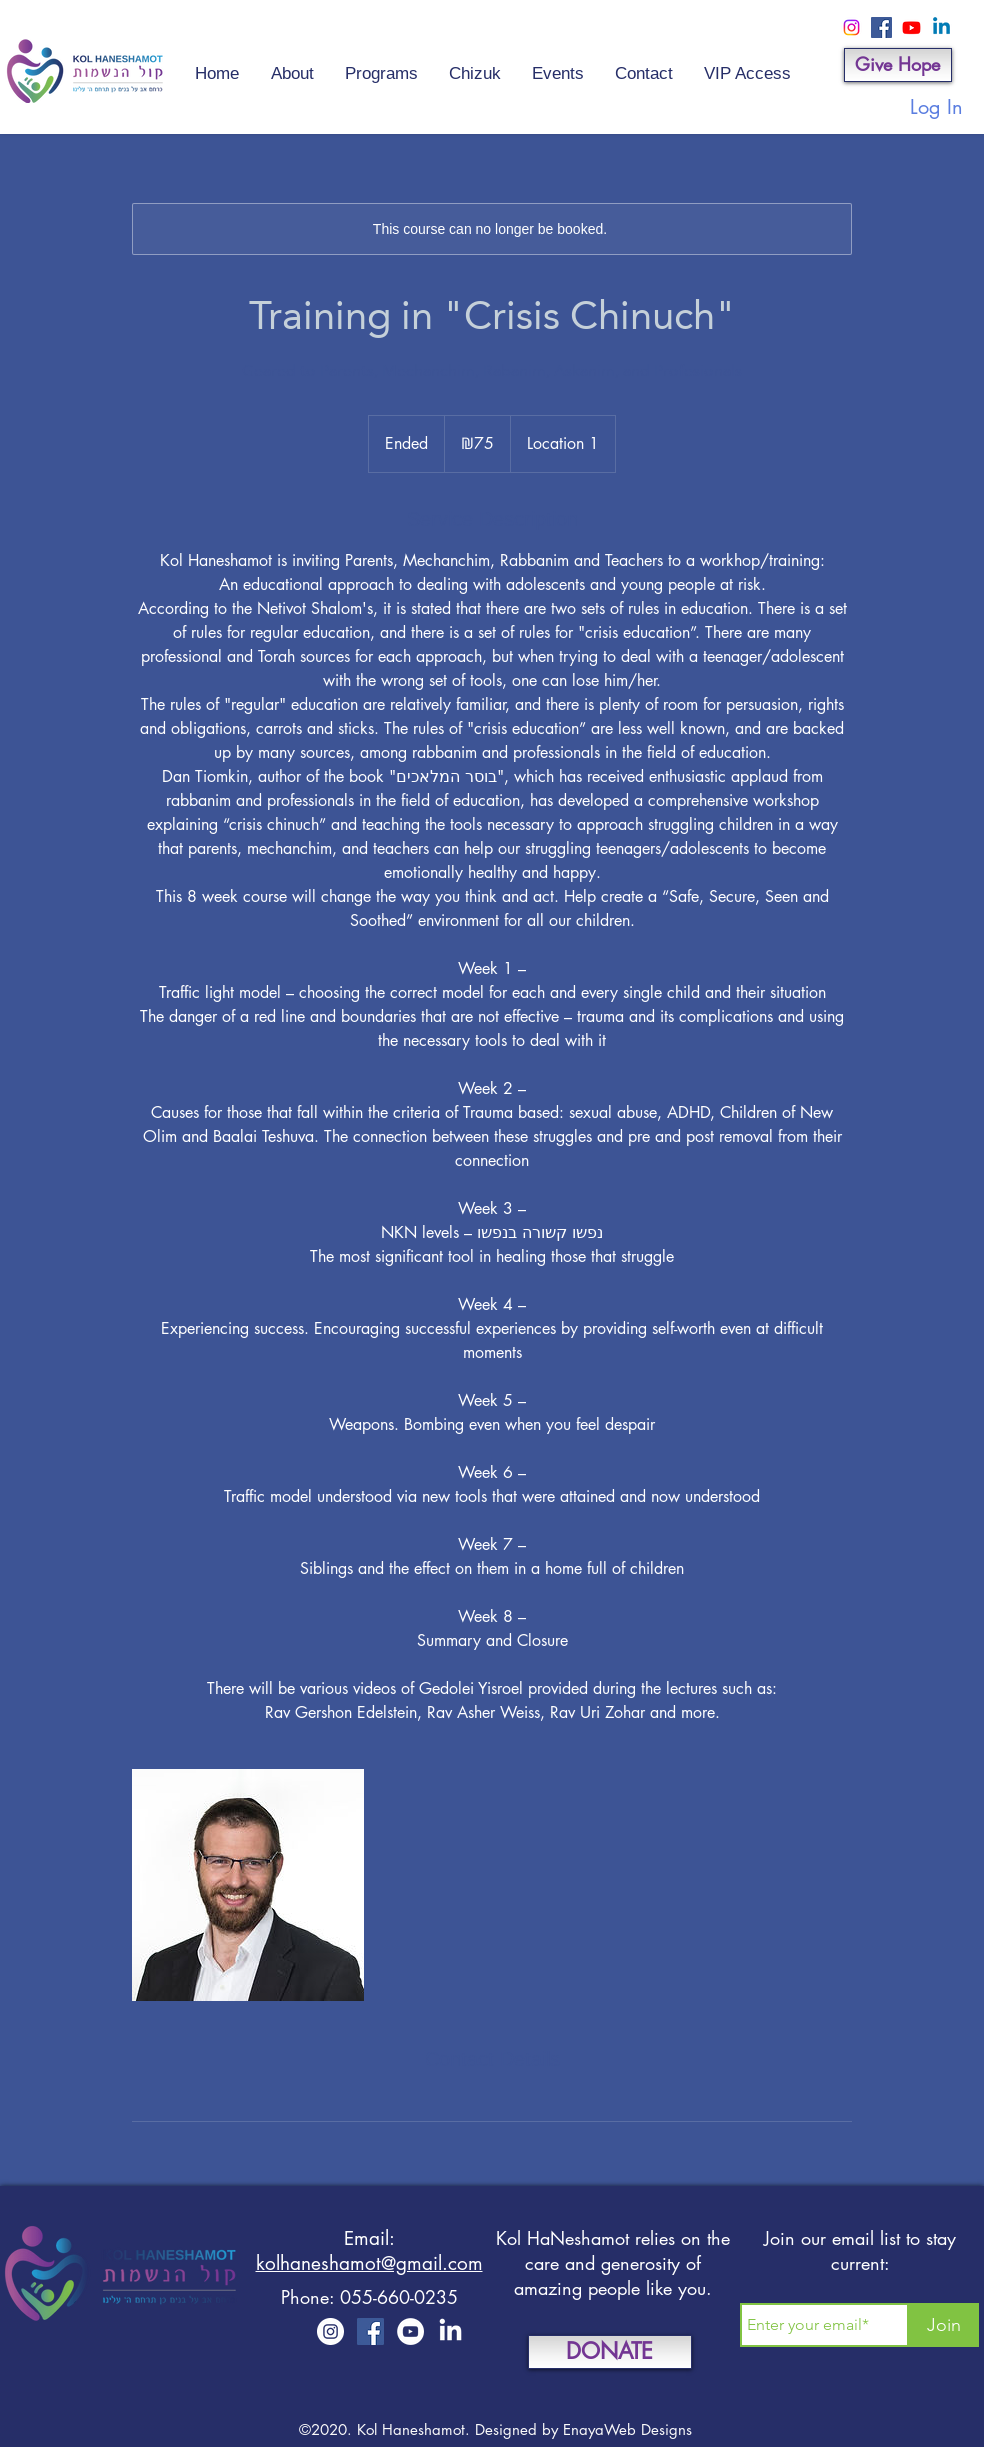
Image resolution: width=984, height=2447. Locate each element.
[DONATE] (610, 2352)
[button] (557, 65)
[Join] (944, 2325)
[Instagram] (851, 27)
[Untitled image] (248, 1885)
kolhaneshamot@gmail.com (369, 2263)
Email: (369, 2238)
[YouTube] (410, 2331)
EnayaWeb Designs (627, 2429)
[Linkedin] (941, 27)
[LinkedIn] (450, 2331)
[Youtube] (911, 27)
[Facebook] (881, 27)
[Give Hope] (898, 65)
